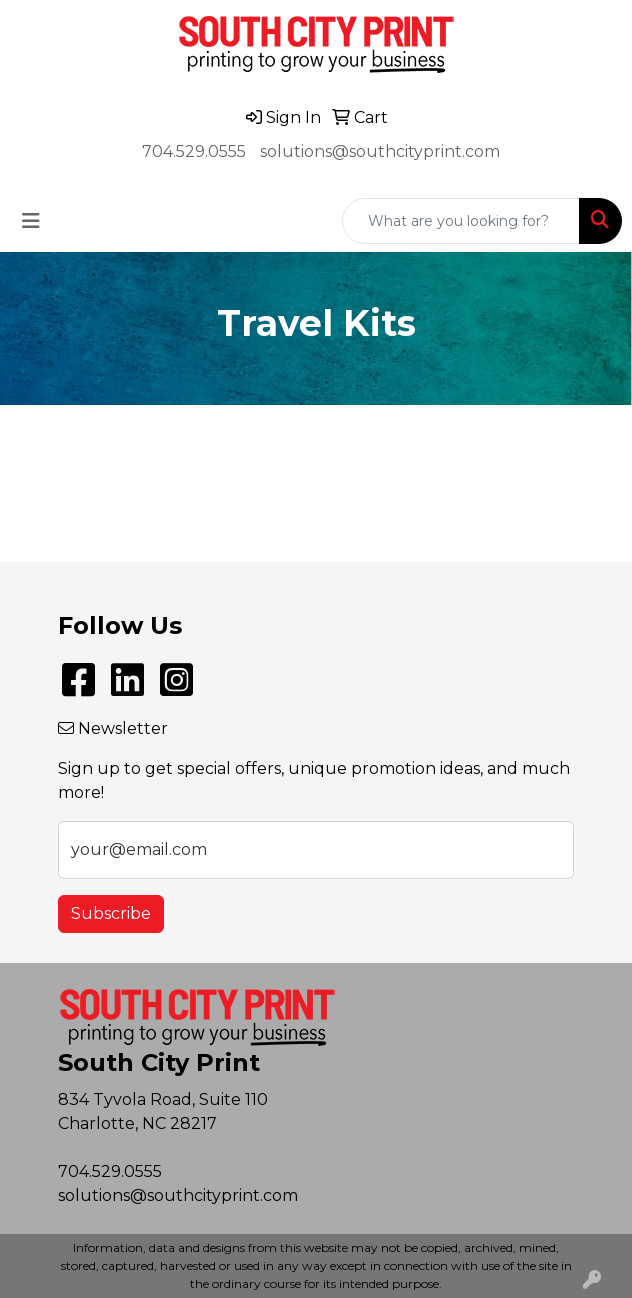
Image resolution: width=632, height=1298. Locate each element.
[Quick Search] (461, 221)
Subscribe (111, 913)
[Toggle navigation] (31, 221)
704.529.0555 (194, 151)
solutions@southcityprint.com (380, 151)
